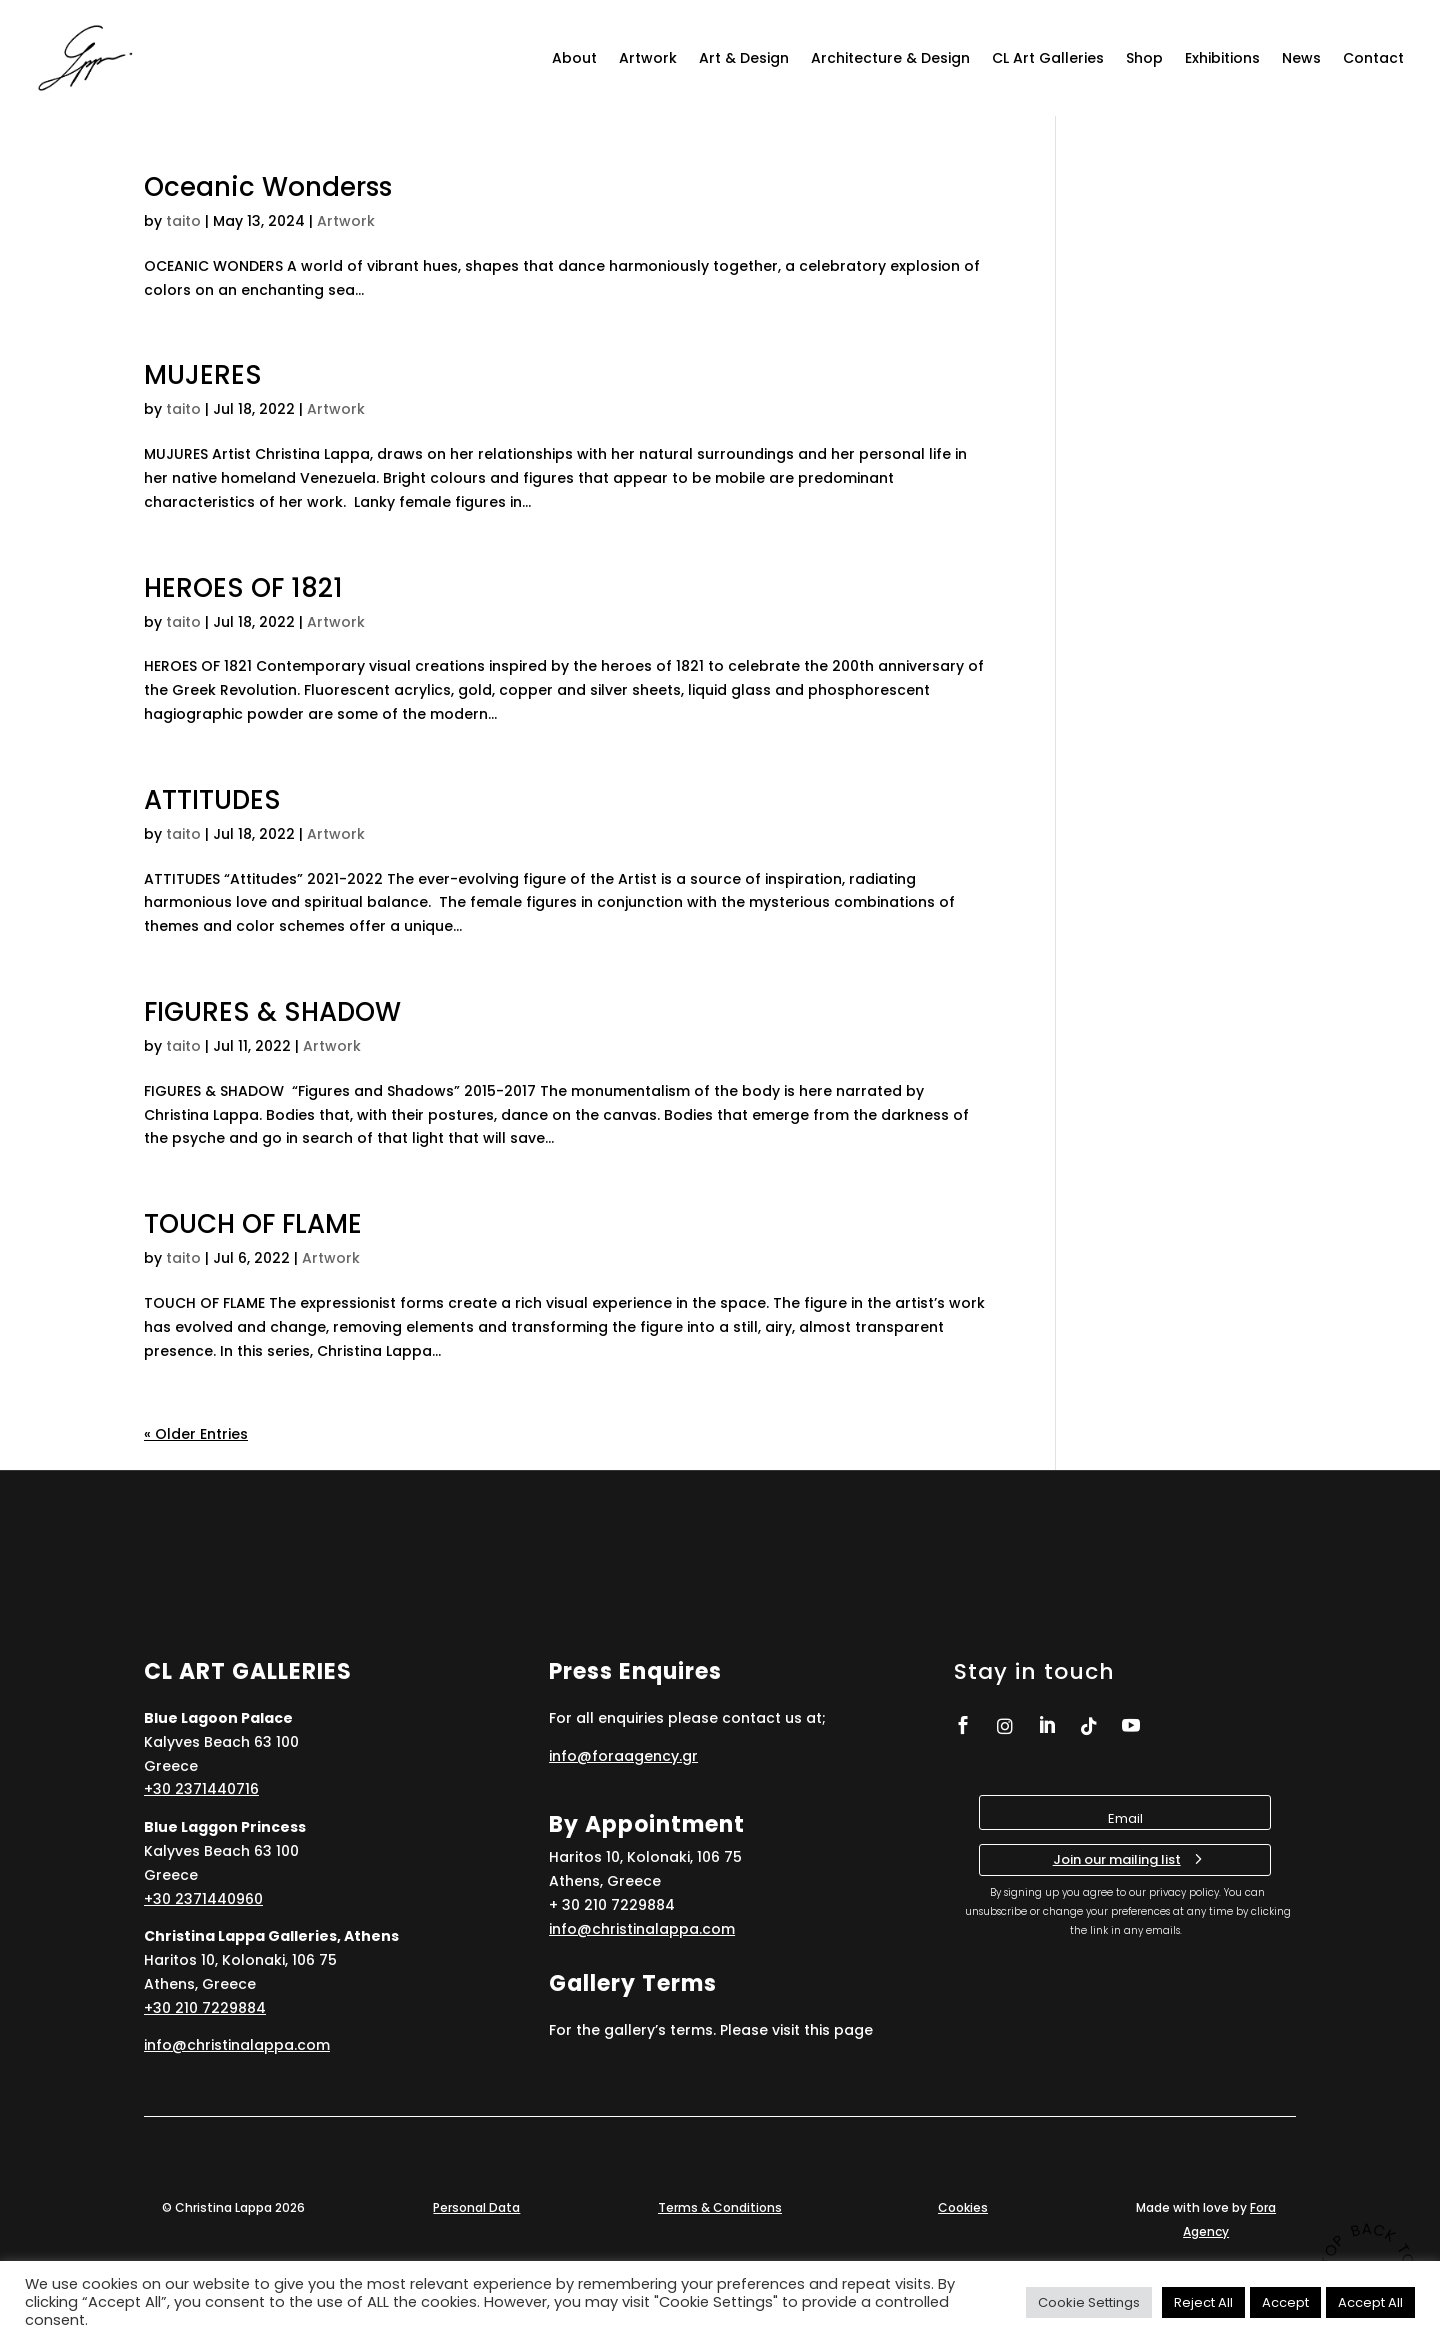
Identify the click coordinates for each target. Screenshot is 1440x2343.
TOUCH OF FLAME (253, 1224)
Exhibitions (1222, 58)
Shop (1144, 58)
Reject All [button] (1203, 2302)
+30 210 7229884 (205, 2008)
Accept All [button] (1370, 2302)
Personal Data (476, 2207)
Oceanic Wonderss (268, 187)
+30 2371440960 (203, 1899)
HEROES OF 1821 (243, 588)
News (1301, 58)
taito (183, 221)
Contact (1373, 58)
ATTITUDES (212, 800)
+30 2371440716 (201, 1789)
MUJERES (203, 375)
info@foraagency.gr (623, 1756)
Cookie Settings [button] (1089, 2302)
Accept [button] (1285, 2302)
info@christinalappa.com (237, 2045)
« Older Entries (196, 1434)
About (574, 58)
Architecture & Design (890, 58)
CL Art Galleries (1048, 58)
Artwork (648, 58)
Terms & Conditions (720, 2207)
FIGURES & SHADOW (272, 1012)
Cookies (963, 2207)
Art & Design (744, 58)
